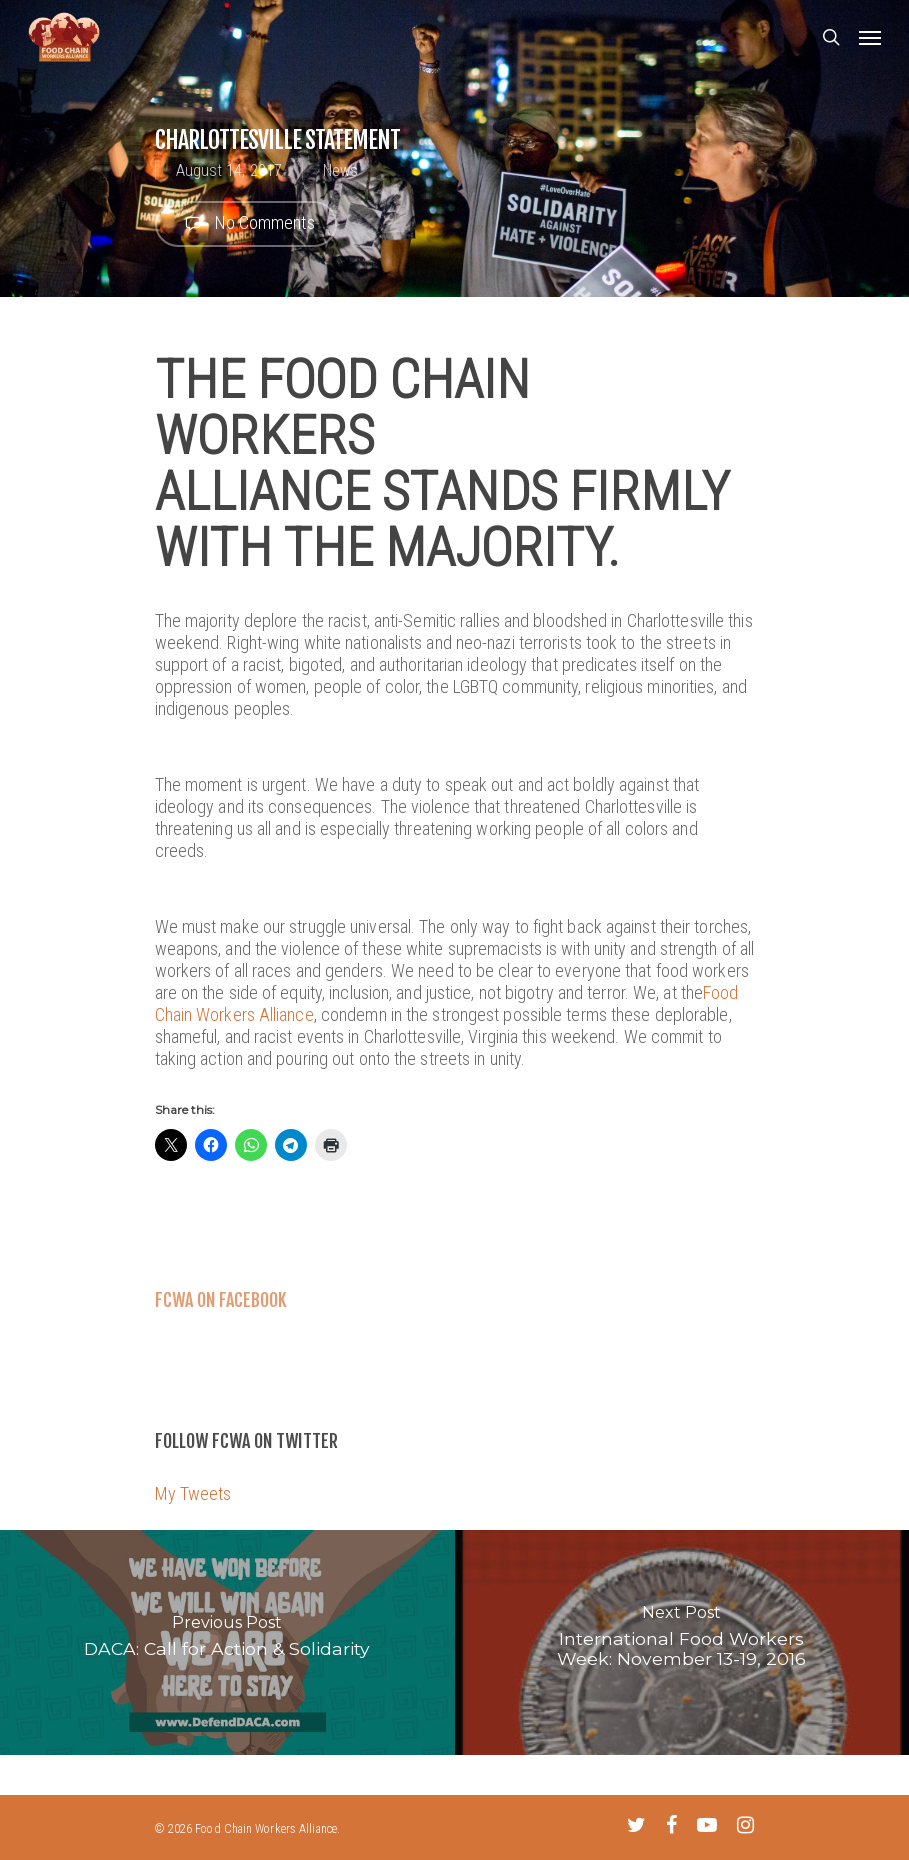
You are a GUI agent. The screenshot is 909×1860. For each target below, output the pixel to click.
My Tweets (193, 1493)
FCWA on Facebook (221, 1300)
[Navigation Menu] (870, 37)
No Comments (246, 224)
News (340, 170)
